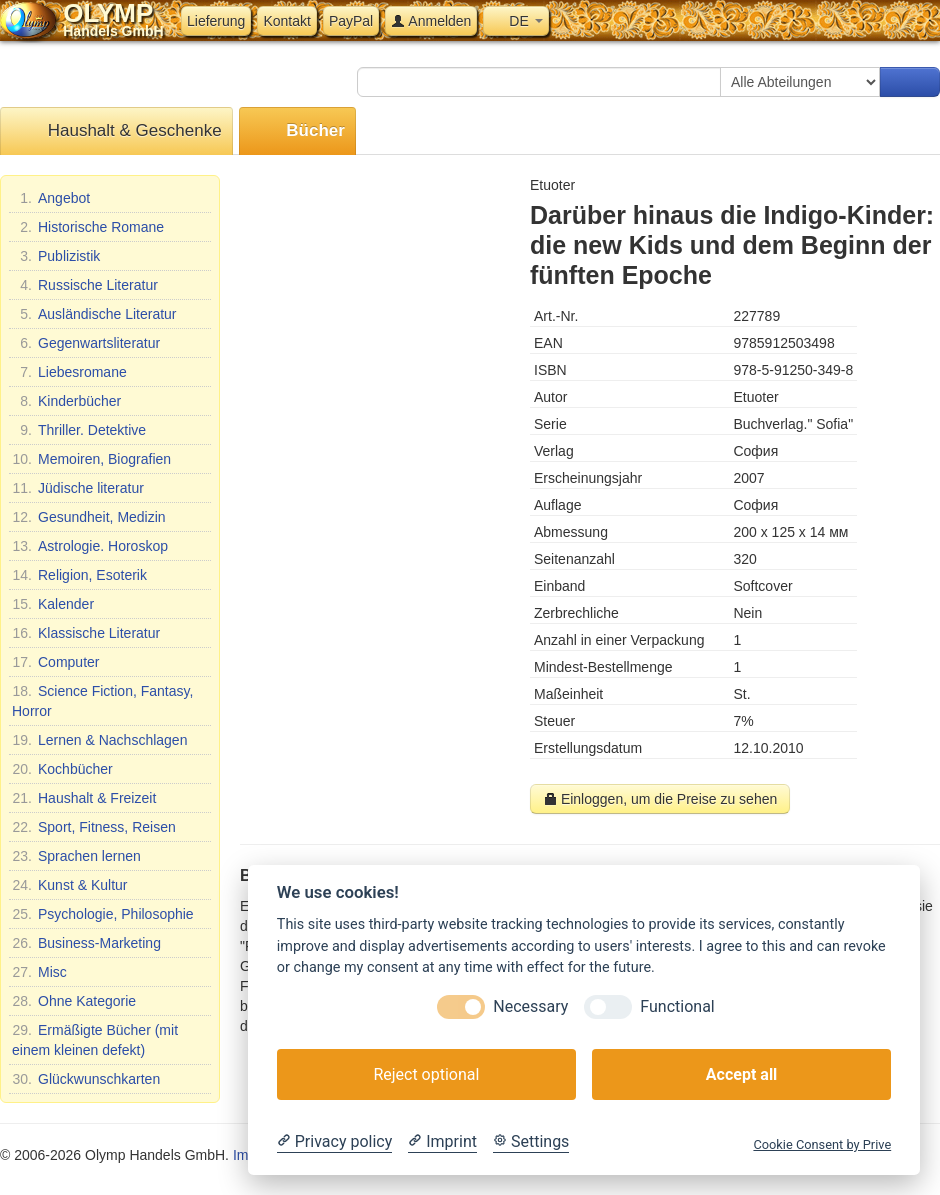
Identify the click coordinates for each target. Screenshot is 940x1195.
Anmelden (431, 21)
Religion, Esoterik (79, 575)
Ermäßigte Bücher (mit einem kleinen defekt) (95, 1039)
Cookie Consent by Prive (822, 1144)
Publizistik (56, 256)
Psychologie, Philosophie (103, 914)
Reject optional (426, 1074)
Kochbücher (62, 769)
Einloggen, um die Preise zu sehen (660, 799)
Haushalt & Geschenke (116, 131)
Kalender (53, 604)
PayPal (351, 21)
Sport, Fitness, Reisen (94, 827)
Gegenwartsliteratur (86, 343)
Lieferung (216, 21)
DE (515, 21)
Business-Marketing (86, 943)
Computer (55, 662)
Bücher (297, 131)
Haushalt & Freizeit (84, 798)
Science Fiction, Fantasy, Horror (102, 700)
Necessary (530, 1006)
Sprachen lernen (76, 856)
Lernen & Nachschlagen (99, 740)
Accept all (741, 1074)
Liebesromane (69, 372)
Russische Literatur (85, 285)
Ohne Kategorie (74, 1001)
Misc (39, 972)
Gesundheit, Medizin (89, 517)
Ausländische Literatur (94, 314)
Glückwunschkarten (86, 1079)
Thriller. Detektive (79, 430)
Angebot (51, 198)
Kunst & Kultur (70, 885)
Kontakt (286, 21)
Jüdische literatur (78, 488)
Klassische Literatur (86, 633)
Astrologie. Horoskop (90, 546)
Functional (677, 1006)
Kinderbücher (66, 401)
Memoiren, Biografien (91, 459)
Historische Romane (88, 227)
